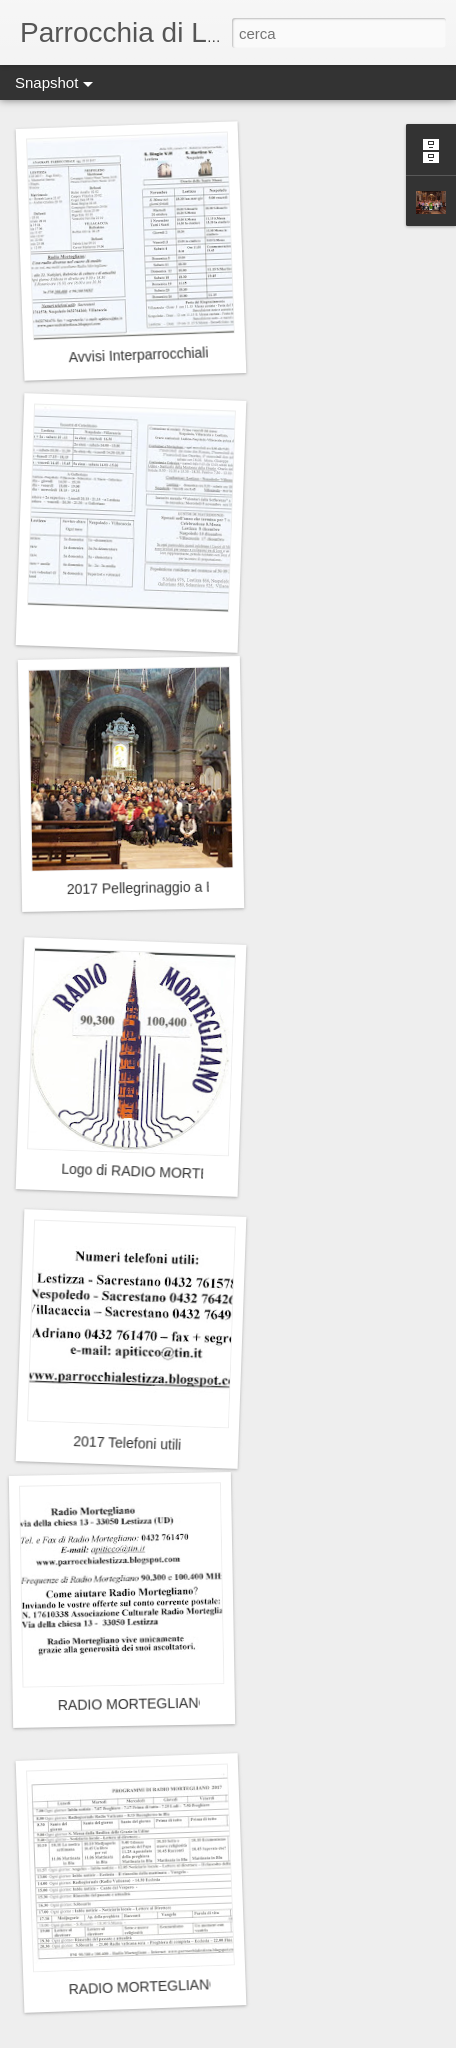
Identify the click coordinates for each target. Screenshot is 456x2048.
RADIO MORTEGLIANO (134, 1703)
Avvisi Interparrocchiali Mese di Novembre (199, 352)
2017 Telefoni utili (127, 1443)
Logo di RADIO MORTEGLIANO (162, 1172)
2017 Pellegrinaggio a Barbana (163, 887)
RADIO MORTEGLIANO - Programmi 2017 (202, 1984)
